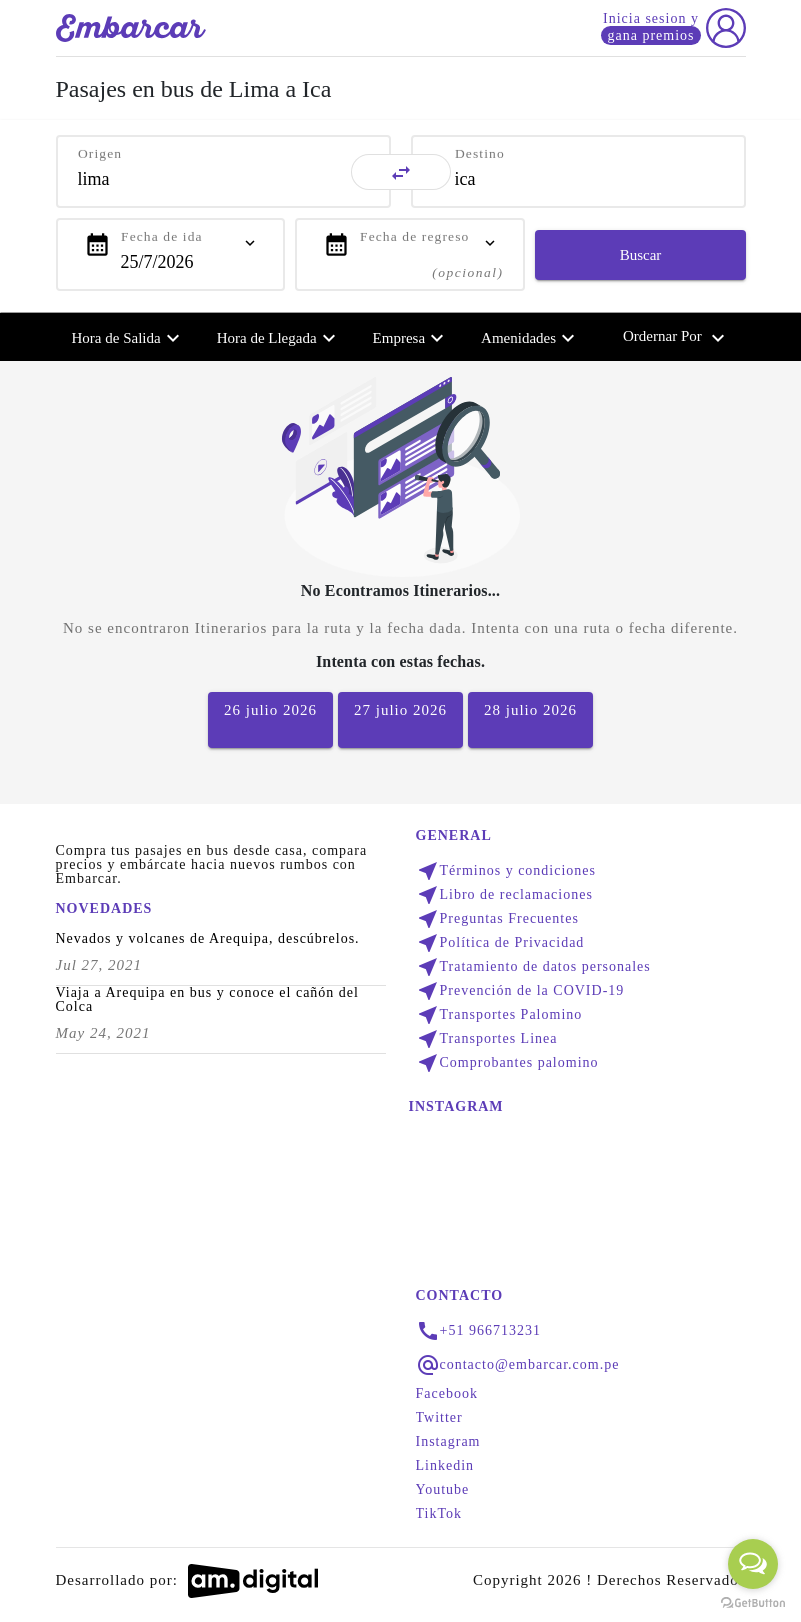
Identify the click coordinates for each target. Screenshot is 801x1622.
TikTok (439, 1514)
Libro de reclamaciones (504, 895)
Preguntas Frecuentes (497, 919)
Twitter (439, 1418)
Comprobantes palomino (507, 1063)
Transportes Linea (487, 1039)
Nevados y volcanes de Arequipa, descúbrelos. (208, 939)
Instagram (448, 1442)
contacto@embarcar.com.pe (530, 1365)
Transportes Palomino (499, 1015)
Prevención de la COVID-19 (520, 991)
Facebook (447, 1394)
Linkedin (445, 1466)
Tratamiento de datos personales (533, 967)
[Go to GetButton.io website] (753, 1602)
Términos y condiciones (506, 871)
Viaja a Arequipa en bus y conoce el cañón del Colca (207, 1000)
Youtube (443, 1490)
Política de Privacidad (500, 943)
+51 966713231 (490, 1331)
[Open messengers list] (753, 1564)
